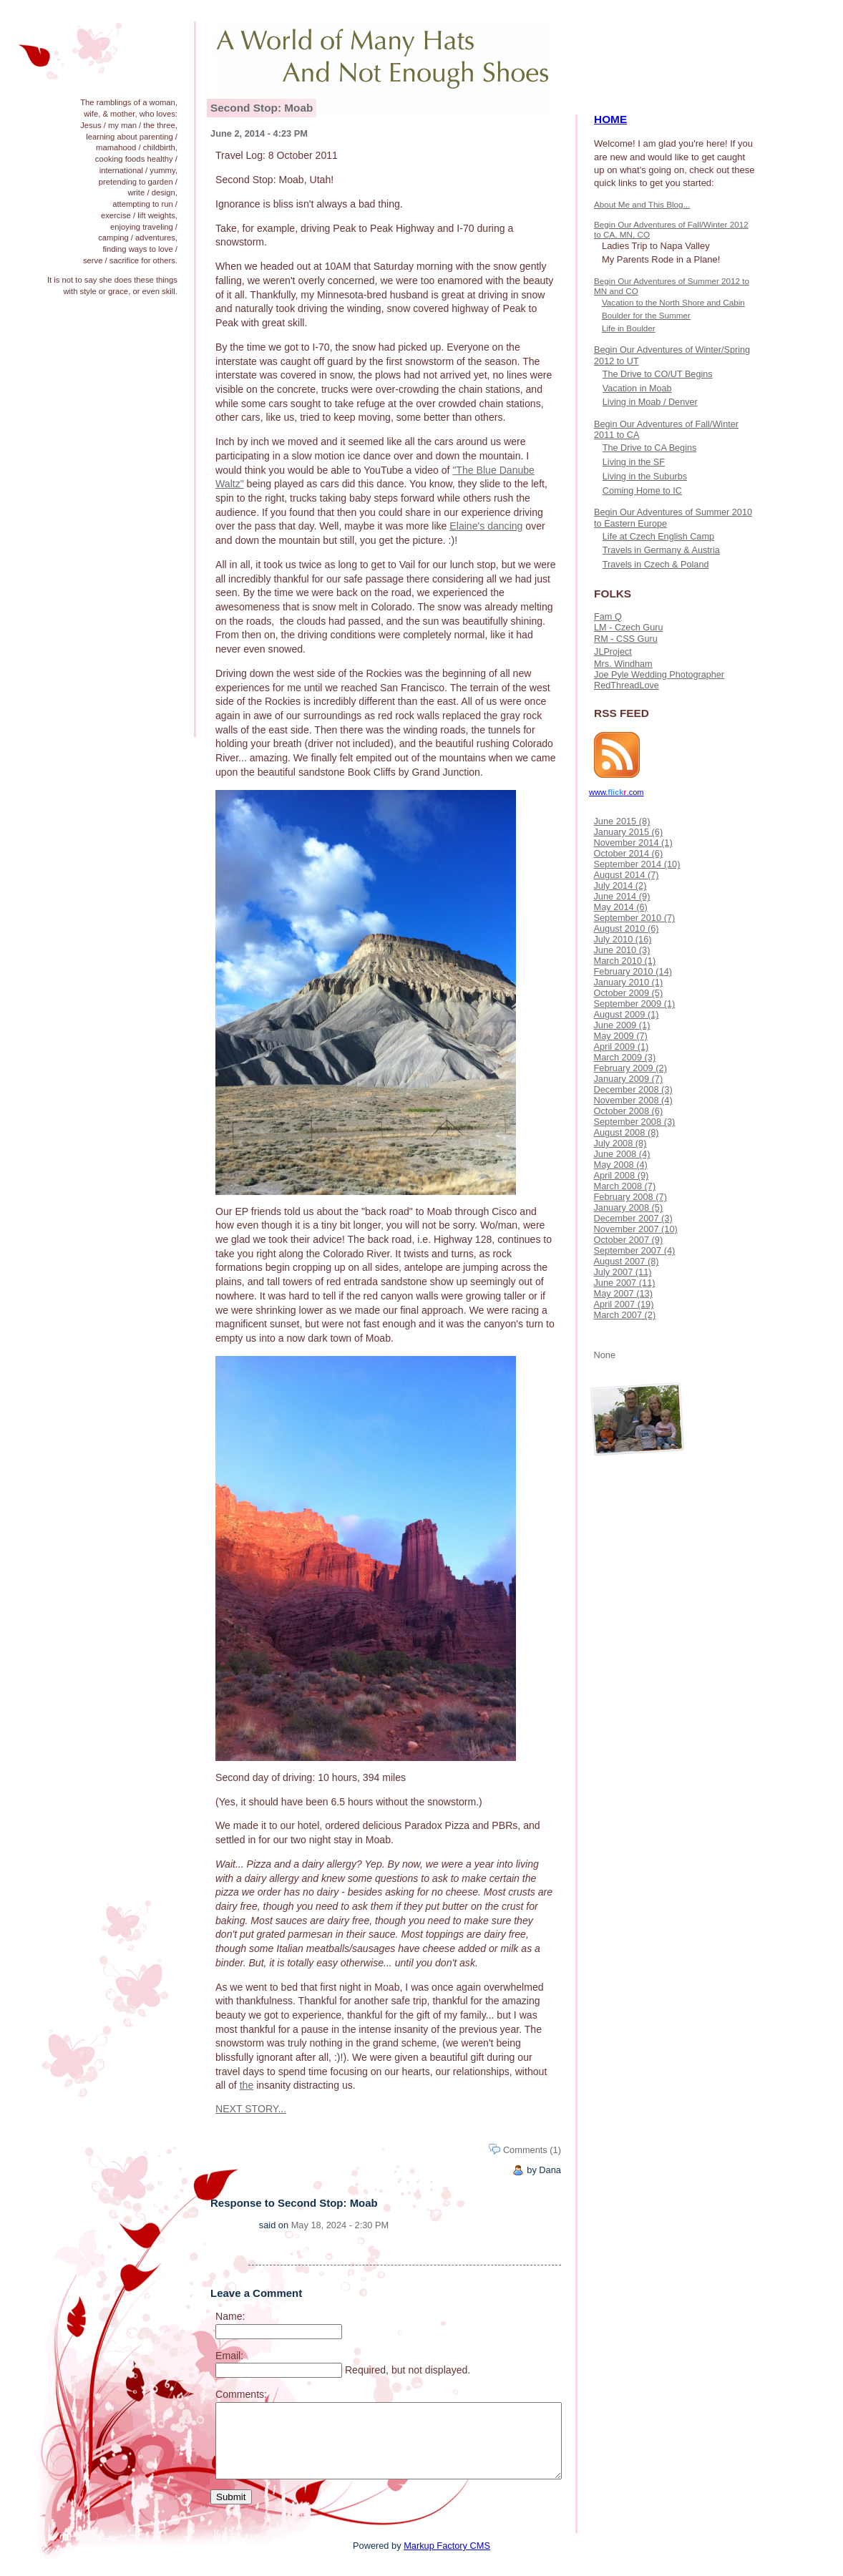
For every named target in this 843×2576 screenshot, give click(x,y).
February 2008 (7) (629, 1196)
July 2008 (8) (619, 1143)
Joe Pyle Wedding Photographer (659, 675)
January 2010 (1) (628, 982)
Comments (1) (532, 2150)
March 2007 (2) (624, 1314)
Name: (230, 2316)
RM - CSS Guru (626, 639)
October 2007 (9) (628, 1239)
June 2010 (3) (621, 950)
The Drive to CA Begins (650, 448)
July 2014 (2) (619, 885)
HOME (610, 119)
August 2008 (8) (625, 1132)
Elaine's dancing (485, 526)
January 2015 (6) (628, 831)
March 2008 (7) (624, 1186)
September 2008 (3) (634, 1121)
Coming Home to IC (642, 491)
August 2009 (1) (625, 1014)
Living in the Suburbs (645, 477)
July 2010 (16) (622, 939)
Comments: (241, 2394)
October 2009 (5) (628, 992)
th (244, 2085)
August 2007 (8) (625, 1261)
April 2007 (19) (623, 1304)
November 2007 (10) (635, 1229)
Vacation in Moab (637, 389)
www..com (616, 792)
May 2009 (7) (620, 1035)
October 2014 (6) (628, 853)
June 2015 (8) (621, 821)
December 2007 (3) (632, 1218)
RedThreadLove (626, 685)
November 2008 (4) (632, 1100)
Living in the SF (634, 462)
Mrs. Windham (623, 664)
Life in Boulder (629, 328)
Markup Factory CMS (447, 2545)
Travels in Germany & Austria (661, 550)
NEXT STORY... (250, 2108)
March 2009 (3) (624, 1057)
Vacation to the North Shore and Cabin (673, 302)
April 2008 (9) (620, 1175)
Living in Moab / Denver (650, 402)
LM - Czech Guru (628, 628)
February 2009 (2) (629, 1068)
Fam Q (608, 617)
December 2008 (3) (632, 1089)
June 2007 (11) (624, 1282)
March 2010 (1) (624, 960)
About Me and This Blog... (642, 204)
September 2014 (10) (636, 864)
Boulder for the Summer (646, 315)
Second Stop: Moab (261, 108)
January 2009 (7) (628, 1078)
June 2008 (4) (621, 1153)
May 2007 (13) (623, 1293)
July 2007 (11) (622, 1272)
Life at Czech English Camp (658, 537)
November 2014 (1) (632, 842)
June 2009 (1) (621, 1025)
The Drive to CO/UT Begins (658, 374)
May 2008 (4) (620, 1164)
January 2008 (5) (628, 1207)
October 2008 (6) (628, 1111)
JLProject (613, 652)
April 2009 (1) (620, 1046)
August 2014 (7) (625, 874)
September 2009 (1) (634, 1003)
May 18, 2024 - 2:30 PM (340, 2225)
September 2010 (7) (634, 917)
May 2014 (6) (620, 907)
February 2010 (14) (632, 971)
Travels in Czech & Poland (656, 565)
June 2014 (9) (621, 896)
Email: (229, 2355)
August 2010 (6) (625, 928)
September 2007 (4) (634, 1250)
